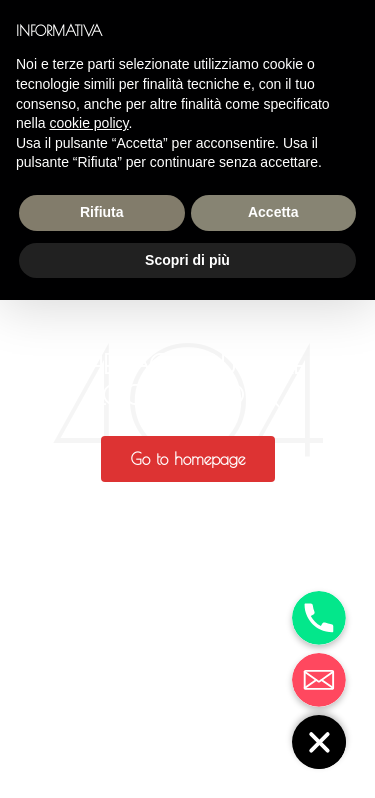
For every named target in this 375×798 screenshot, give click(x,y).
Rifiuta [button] (102, 212)
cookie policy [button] (88, 123)
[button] (188, 459)
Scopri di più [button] (187, 260)
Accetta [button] (273, 212)
